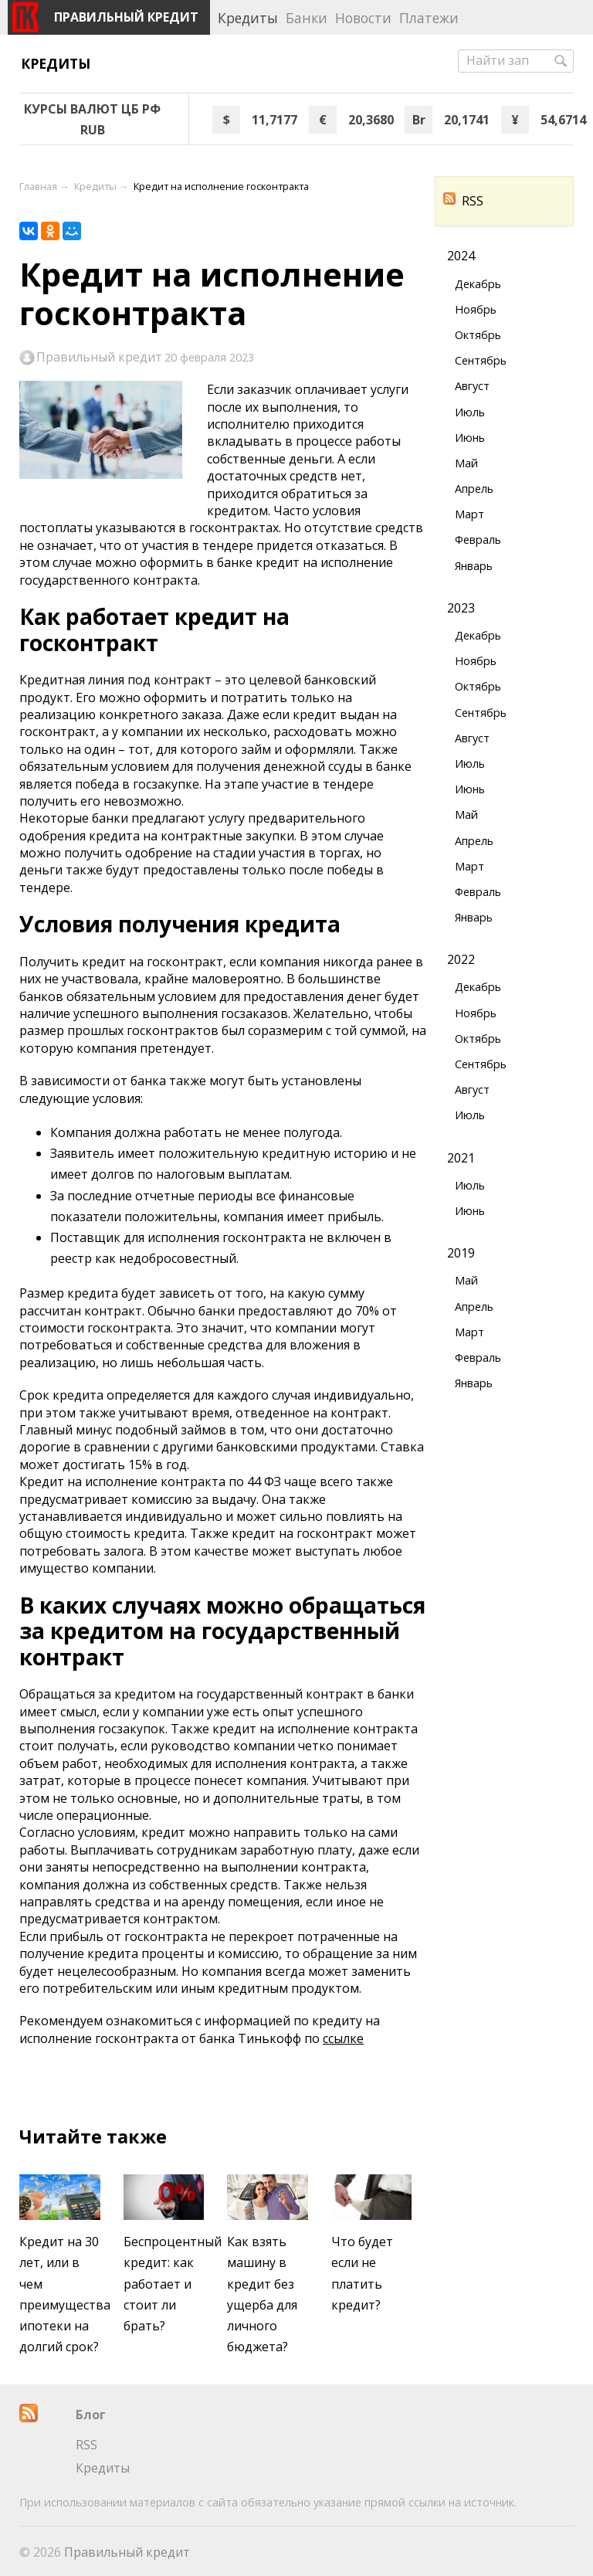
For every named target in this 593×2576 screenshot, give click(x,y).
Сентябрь (481, 360)
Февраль (478, 539)
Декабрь (478, 284)
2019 (461, 1252)
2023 (461, 607)
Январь (474, 565)
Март (469, 514)
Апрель (474, 488)
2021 (461, 1157)
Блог (91, 2414)
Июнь (470, 437)
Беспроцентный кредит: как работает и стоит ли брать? (173, 2283)
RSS (463, 200)
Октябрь (478, 335)
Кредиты (55, 63)
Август (472, 385)
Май (466, 463)
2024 (461, 255)
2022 (461, 959)
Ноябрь (475, 309)
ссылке (343, 2038)
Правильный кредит (99, 357)
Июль (470, 412)
